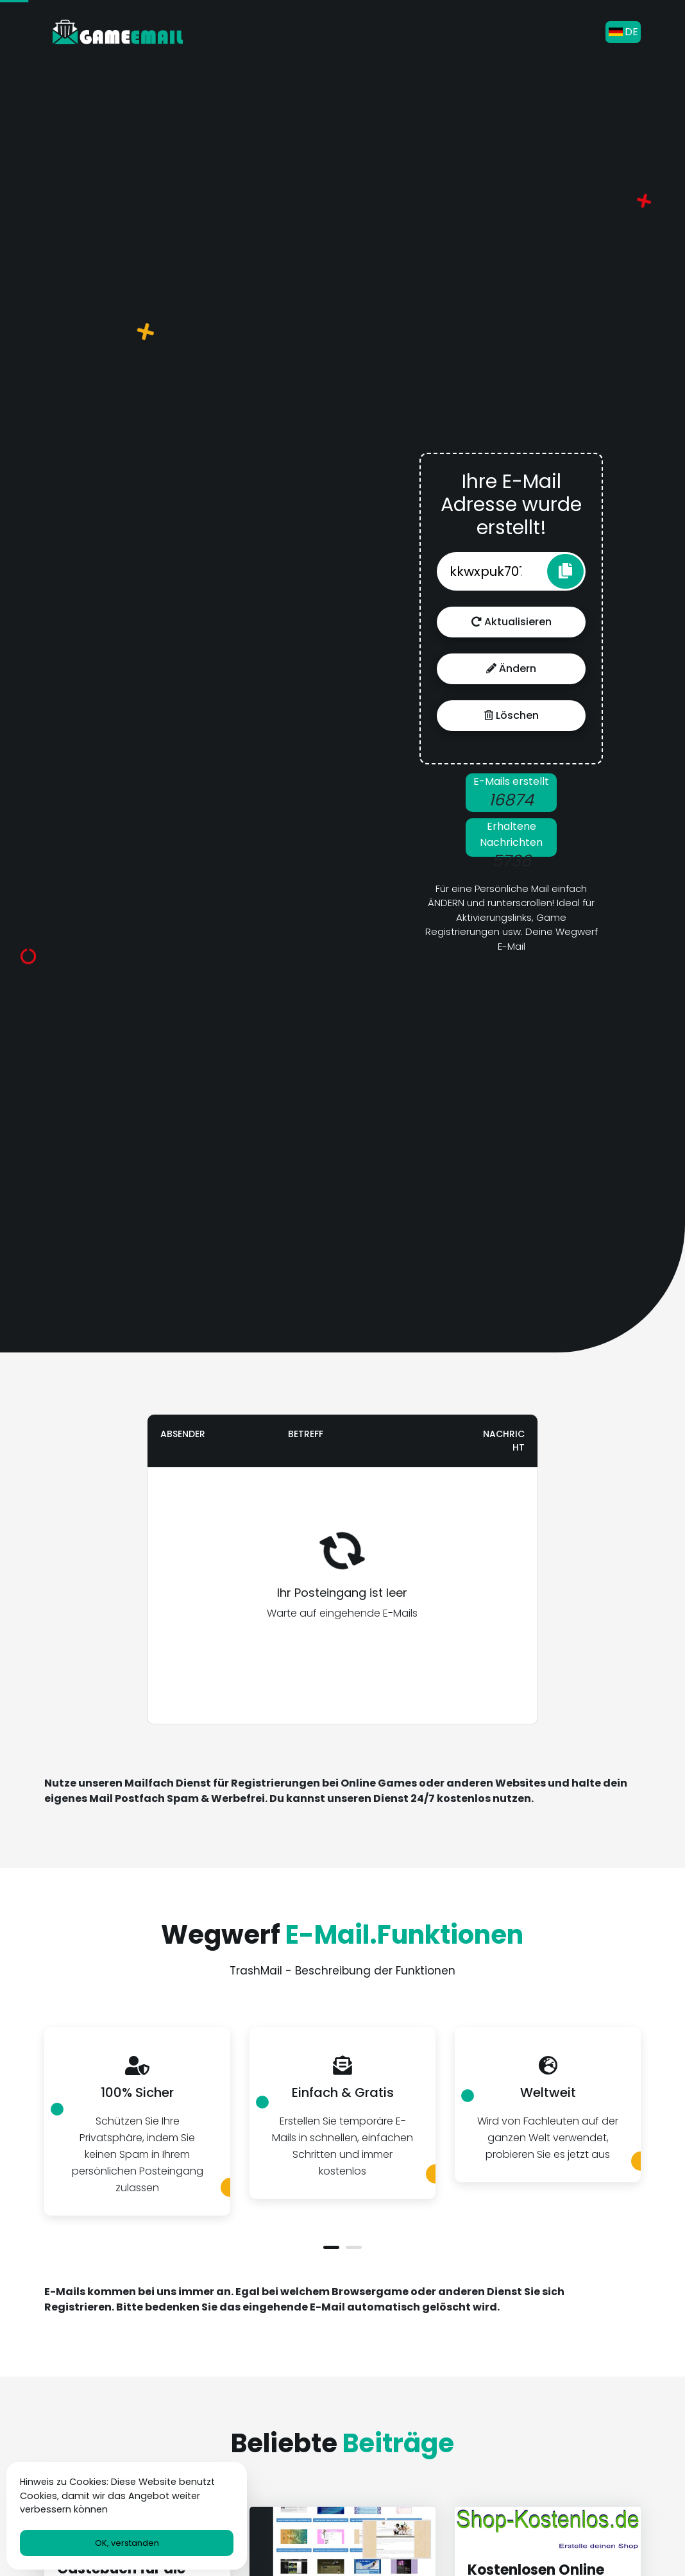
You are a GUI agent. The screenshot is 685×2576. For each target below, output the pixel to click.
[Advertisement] (168, 708)
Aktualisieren (511, 621)
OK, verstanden (127, 2543)
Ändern (511, 668)
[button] (331, 2247)
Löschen (511, 715)
